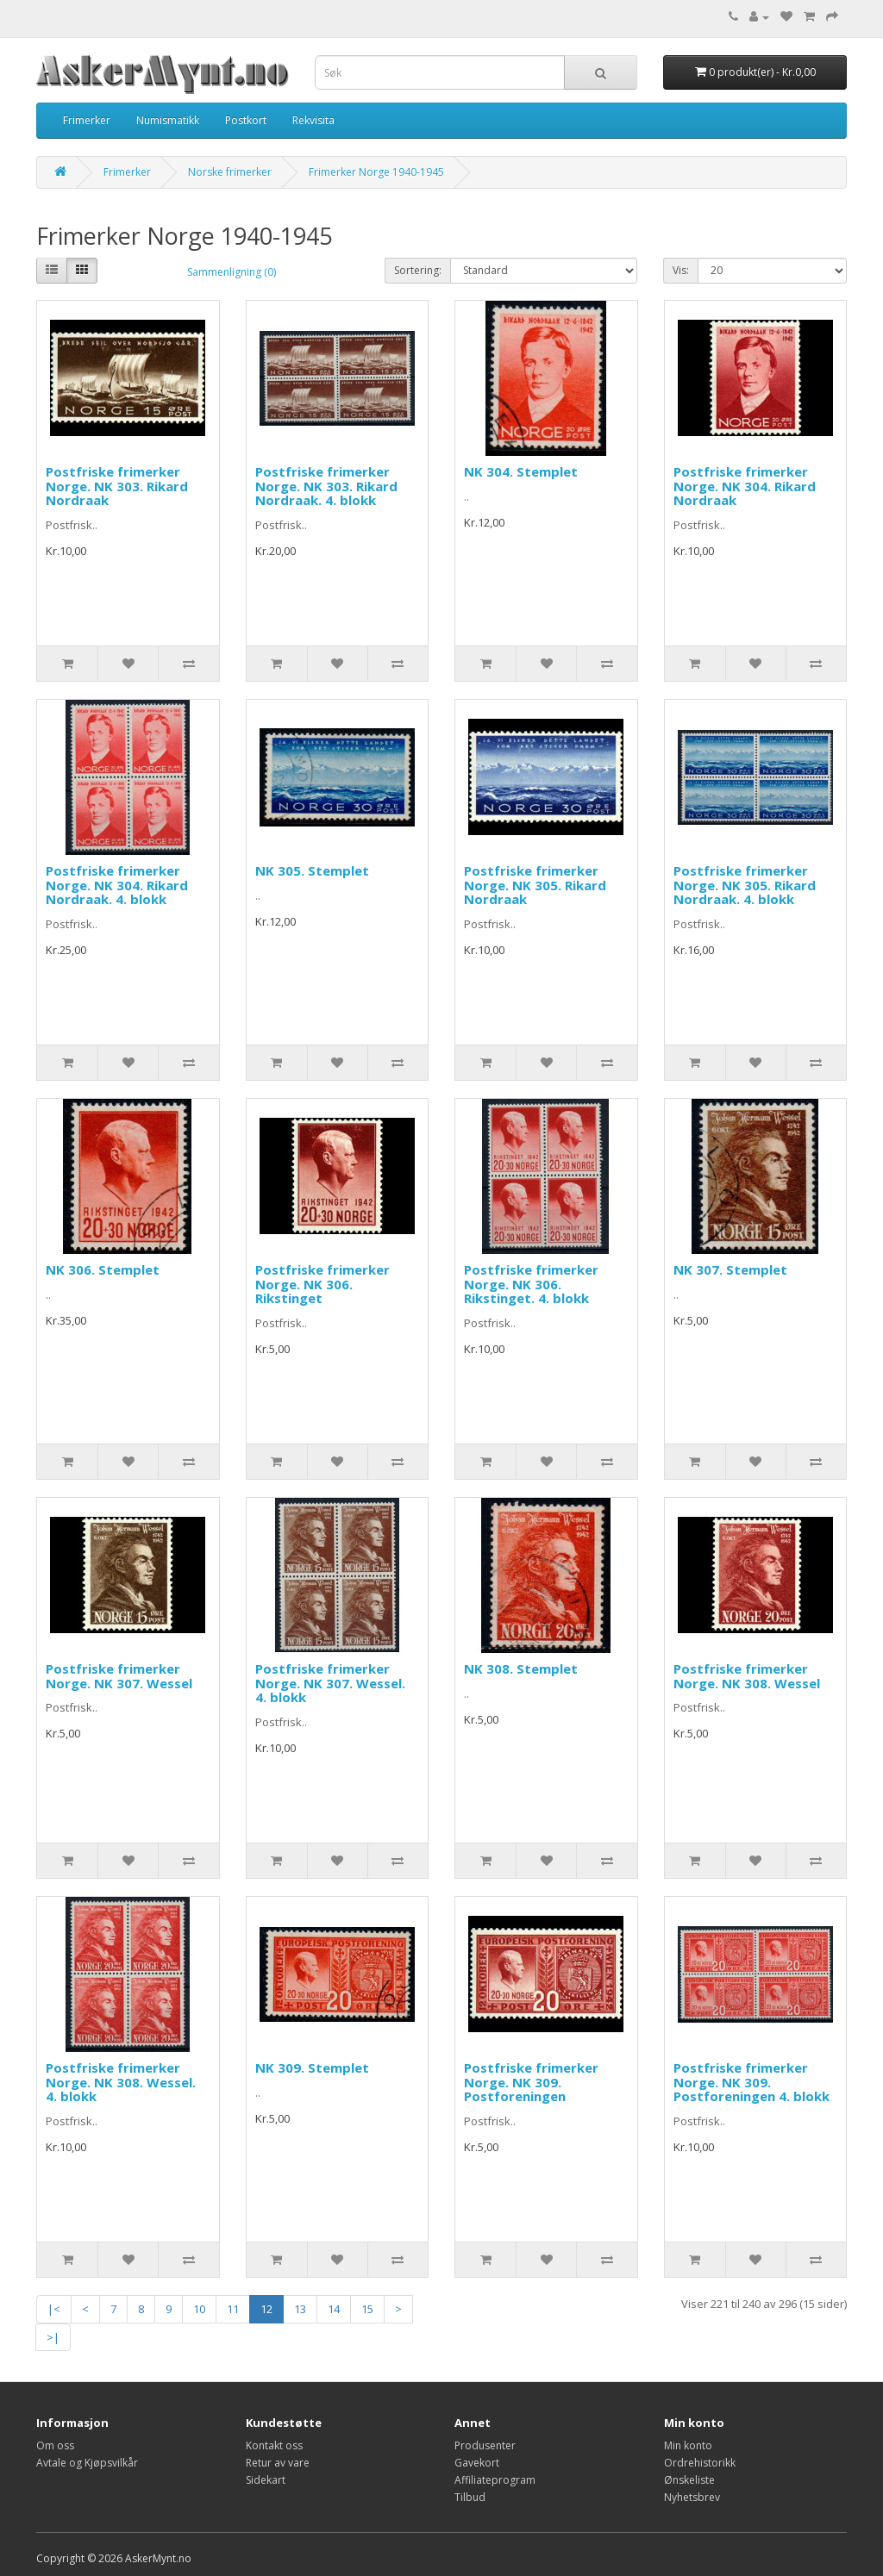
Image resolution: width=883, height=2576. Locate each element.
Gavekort (476, 2462)
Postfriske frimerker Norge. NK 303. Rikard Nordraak (117, 485)
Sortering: (418, 270)
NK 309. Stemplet (312, 2067)
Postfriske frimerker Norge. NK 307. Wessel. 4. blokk (330, 1683)
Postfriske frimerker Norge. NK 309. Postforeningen (531, 2082)
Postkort (245, 120)
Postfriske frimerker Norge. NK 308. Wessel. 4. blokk (121, 2082)
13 (300, 2309)
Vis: (681, 270)
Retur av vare (278, 2462)
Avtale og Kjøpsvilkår (87, 2462)
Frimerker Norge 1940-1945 (376, 172)
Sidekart (265, 2480)
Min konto (688, 2445)
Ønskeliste (689, 2480)
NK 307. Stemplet (730, 1269)
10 (199, 2309)
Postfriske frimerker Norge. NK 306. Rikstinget (322, 1284)
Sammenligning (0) (231, 272)
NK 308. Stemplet (521, 1668)
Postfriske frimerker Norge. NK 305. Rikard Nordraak (535, 885)
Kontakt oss (274, 2445)
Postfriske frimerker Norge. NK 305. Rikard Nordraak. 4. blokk (744, 885)
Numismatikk (167, 120)
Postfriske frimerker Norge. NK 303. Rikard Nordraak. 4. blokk (326, 485)
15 (367, 2309)
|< (53, 2309)
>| (53, 2337)
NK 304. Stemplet (521, 471)
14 (334, 2309)
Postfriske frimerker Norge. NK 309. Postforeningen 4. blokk (751, 2082)
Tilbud (469, 2497)
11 (233, 2309)
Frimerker (86, 120)
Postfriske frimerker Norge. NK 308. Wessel (746, 1676)
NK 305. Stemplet (312, 870)
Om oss (55, 2445)
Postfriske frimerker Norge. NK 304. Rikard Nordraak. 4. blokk (117, 885)
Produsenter (485, 2445)
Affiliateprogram (494, 2480)
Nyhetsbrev (692, 2497)
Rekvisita (313, 120)
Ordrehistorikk (700, 2462)
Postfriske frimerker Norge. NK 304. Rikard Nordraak (744, 485)
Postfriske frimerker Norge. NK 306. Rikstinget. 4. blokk (531, 1284)
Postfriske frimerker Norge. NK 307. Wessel (119, 1676)
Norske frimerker (230, 172)
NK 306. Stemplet (103, 1269)
